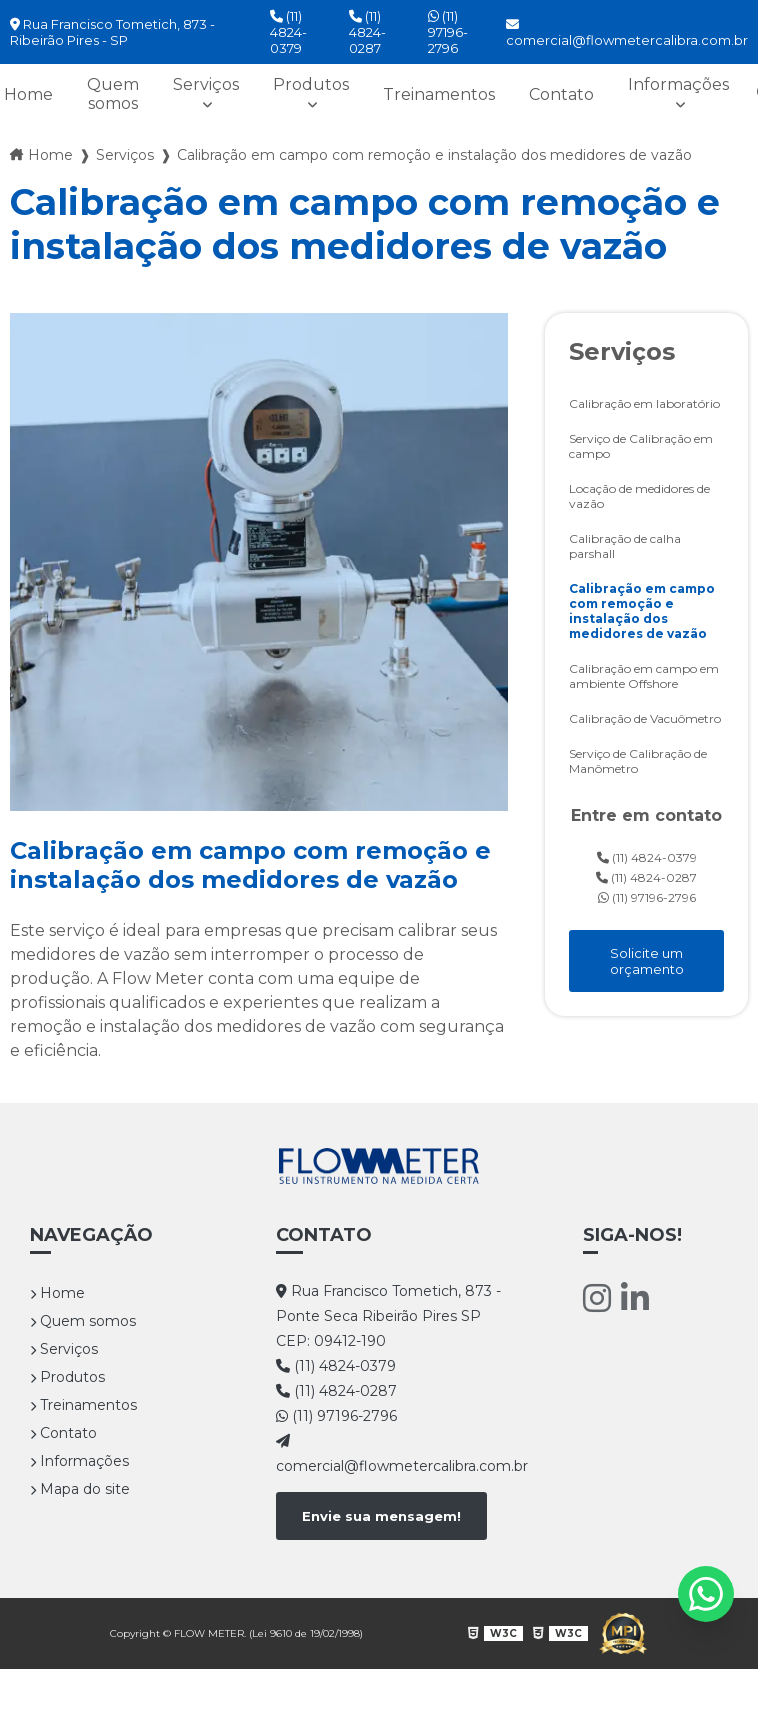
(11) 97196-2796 (448, 32)
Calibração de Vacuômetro (645, 718)
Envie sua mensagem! (381, 1516)
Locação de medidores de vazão (639, 496)
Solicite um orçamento (647, 961)
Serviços (206, 84)
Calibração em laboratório (644, 403)
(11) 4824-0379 (288, 32)
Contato (561, 94)
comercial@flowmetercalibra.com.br (627, 33)
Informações (678, 84)
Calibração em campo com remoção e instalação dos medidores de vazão (642, 611)
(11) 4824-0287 (367, 32)
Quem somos (113, 94)
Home (57, 1293)
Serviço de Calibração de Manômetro (638, 761)
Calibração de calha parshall (625, 546)
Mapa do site (80, 1489)
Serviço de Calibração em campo (641, 446)
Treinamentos (439, 94)
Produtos (311, 84)
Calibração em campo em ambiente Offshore (644, 676)
